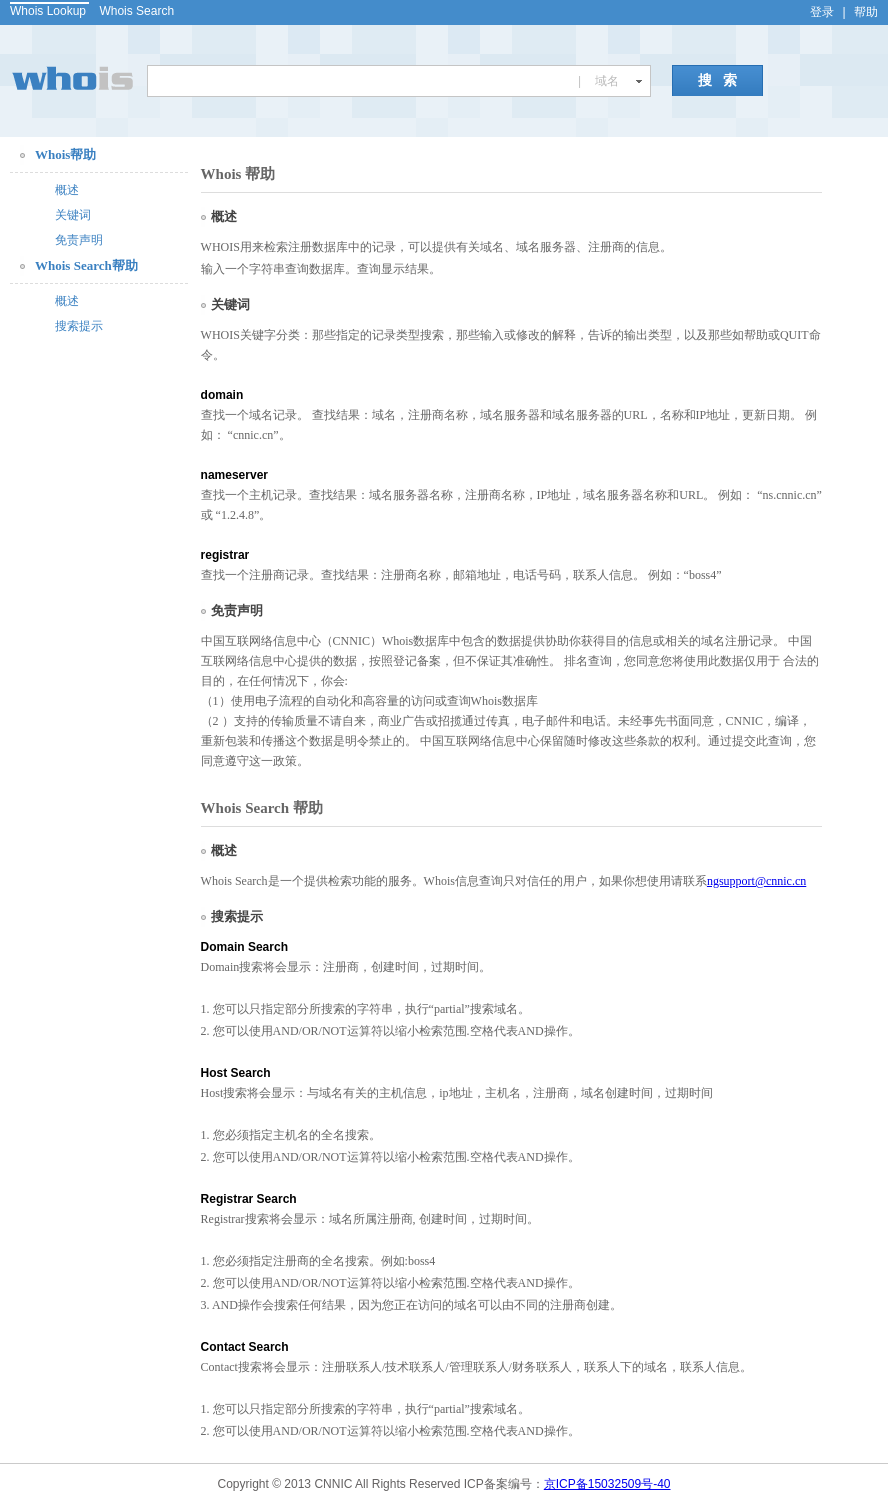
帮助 (866, 12)
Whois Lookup (48, 11)
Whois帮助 (65, 154)
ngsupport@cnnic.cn (756, 881)
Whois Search (136, 11)
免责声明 (79, 240)
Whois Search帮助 (86, 265)
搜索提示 (79, 326)
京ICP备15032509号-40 (607, 1484)
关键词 (73, 215)
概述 (67, 190)
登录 (822, 12)
